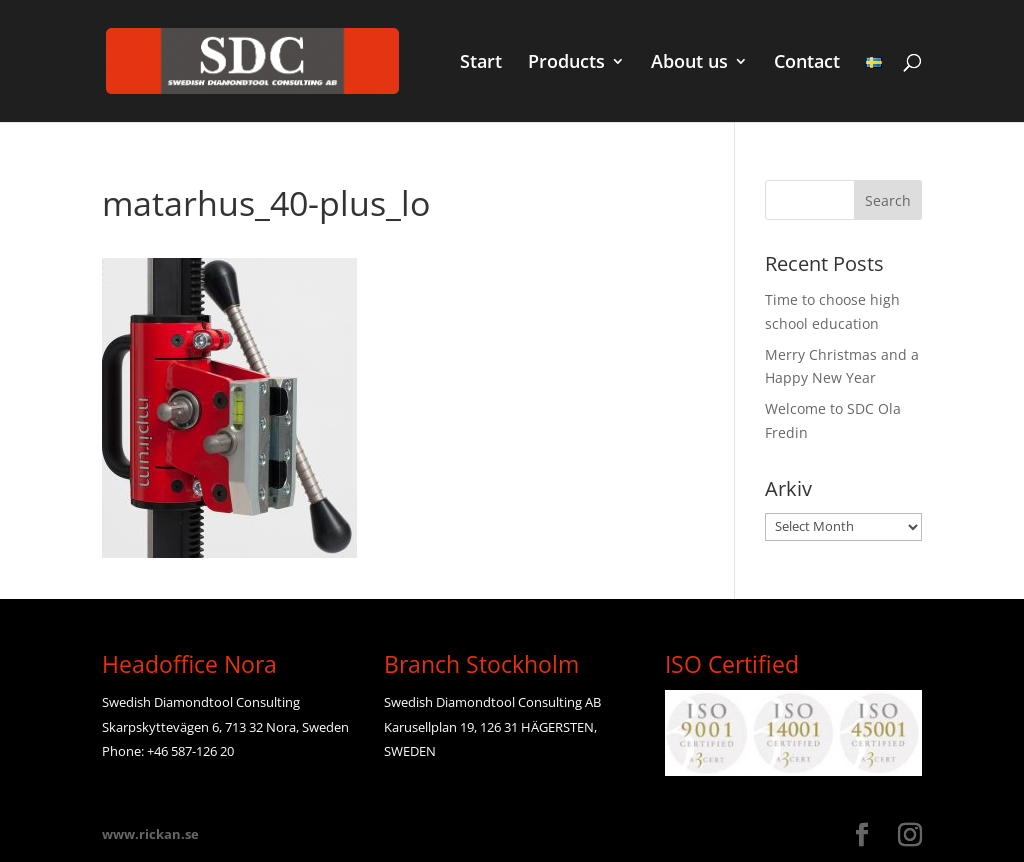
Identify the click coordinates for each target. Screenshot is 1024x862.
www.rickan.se (150, 834)
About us (689, 63)
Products (566, 63)
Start (481, 63)
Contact (807, 63)
